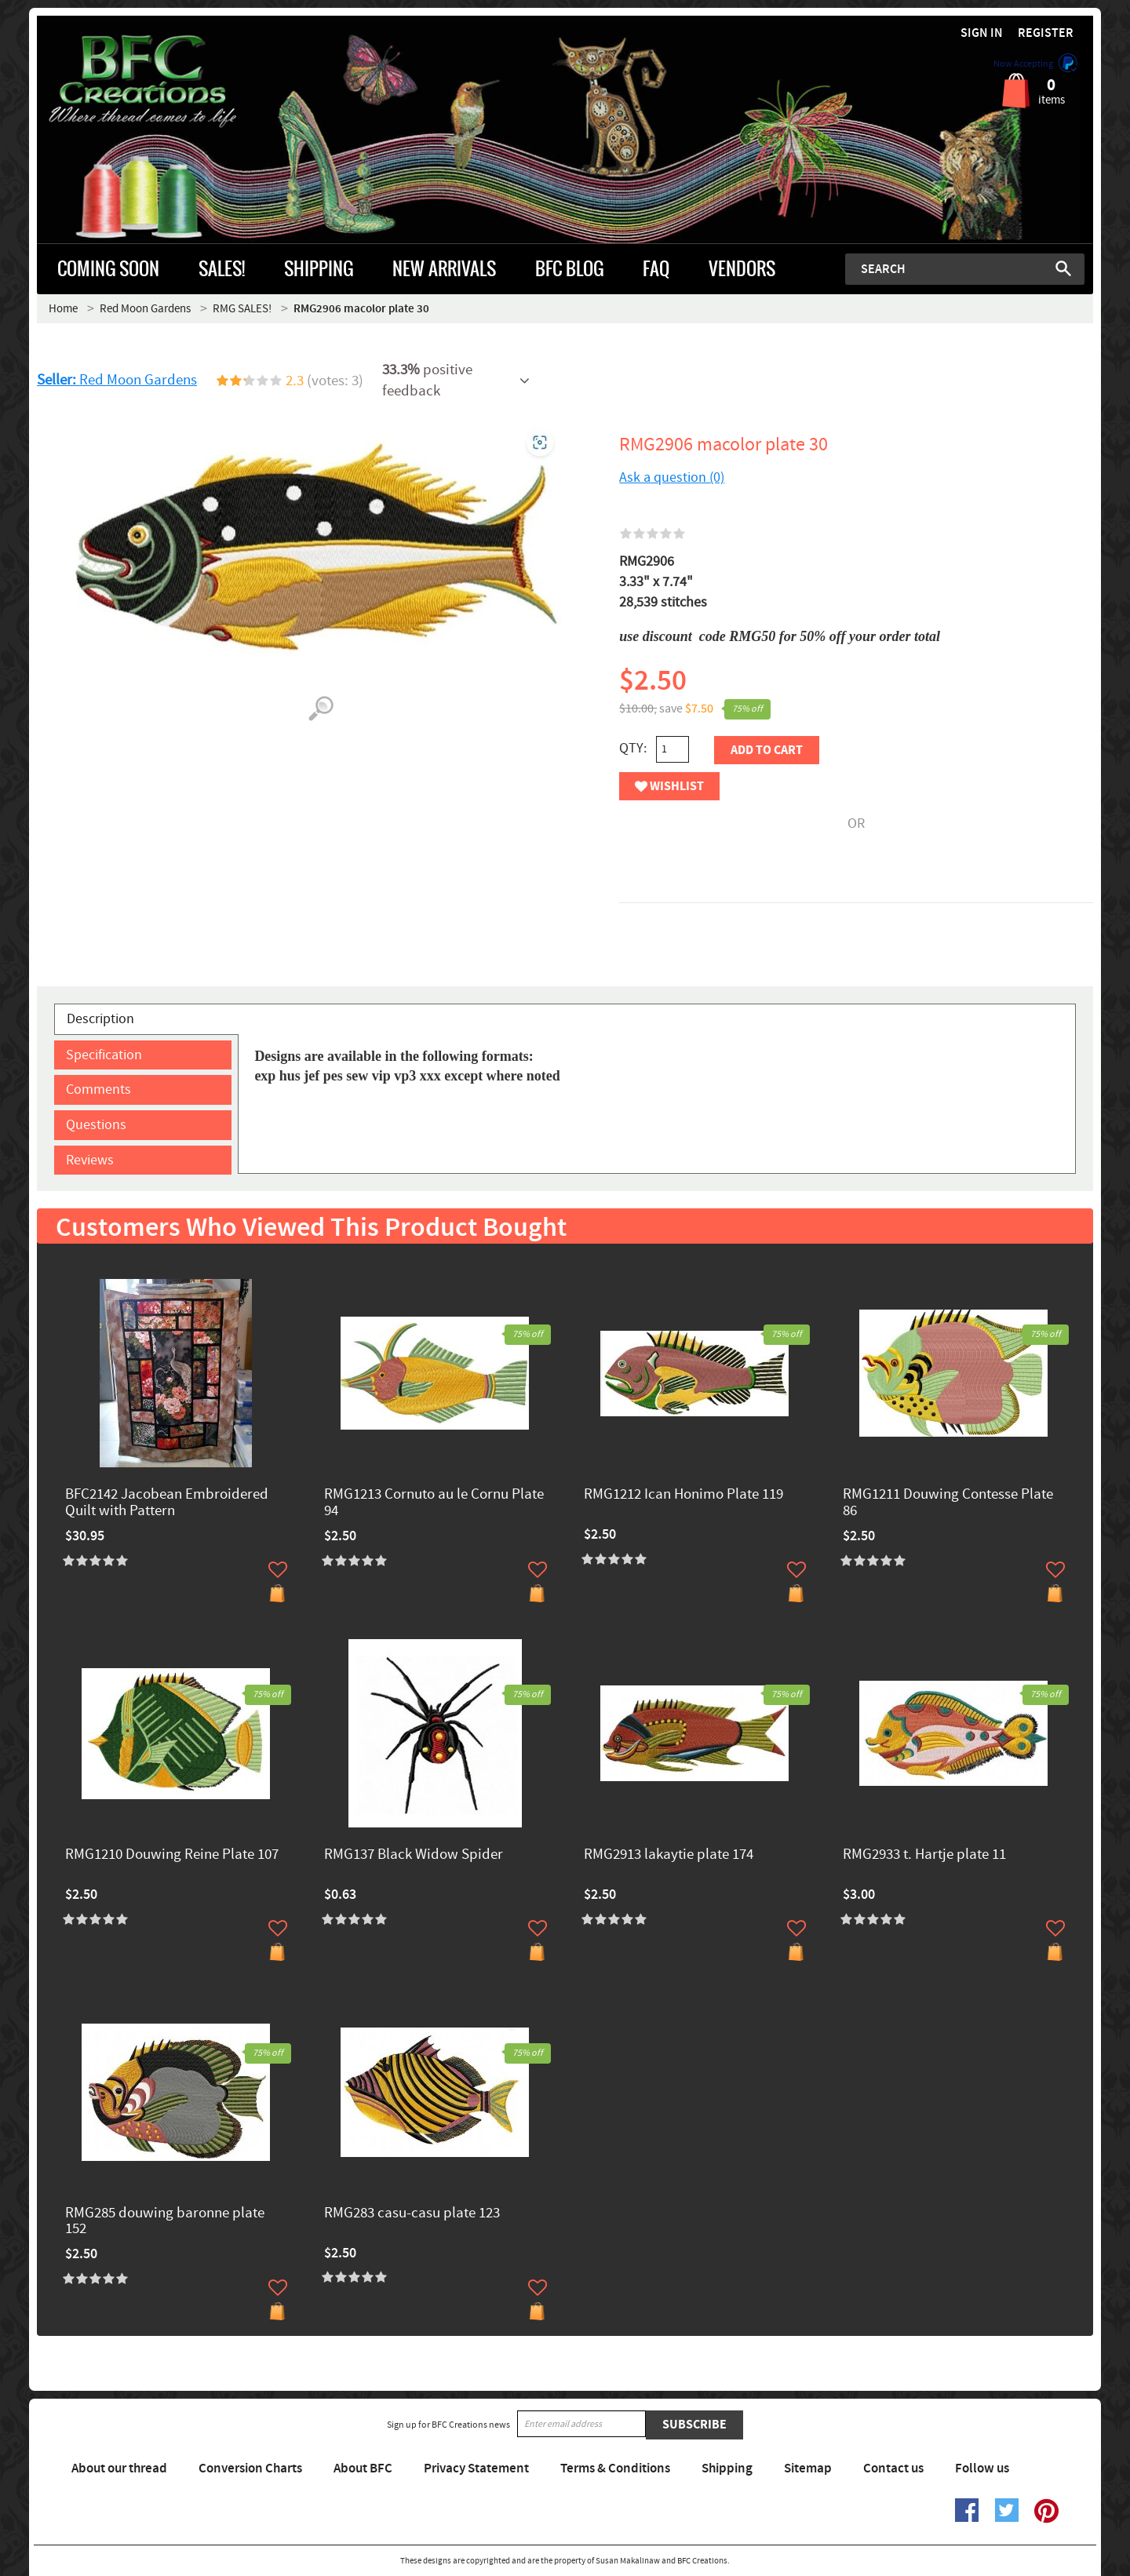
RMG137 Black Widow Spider (413, 1855)
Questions (96, 1125)
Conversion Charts (250, 2468)
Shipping (727, 2468)
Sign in (981, 33)
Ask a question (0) (671, 477)
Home (63, 308)
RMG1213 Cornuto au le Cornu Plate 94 (434, 1503)
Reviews (90, 1160)
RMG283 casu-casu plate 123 (412, 2214)
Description (100, 1019)
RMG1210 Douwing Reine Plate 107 (172, 1855)
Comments (98, 1089)
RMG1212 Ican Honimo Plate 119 (683, 1495)
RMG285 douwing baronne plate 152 (164, 2222)
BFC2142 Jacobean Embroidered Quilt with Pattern (166, 1503)
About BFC (363, 2468)
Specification (104, 1055)
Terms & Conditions (615, 2468)
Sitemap (808, 2468)
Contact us (893, 2468)
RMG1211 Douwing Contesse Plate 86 (948, 1503)
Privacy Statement (476, 2468)
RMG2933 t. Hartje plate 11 (924, 1855)
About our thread (119, 2468)
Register (1046, 33)
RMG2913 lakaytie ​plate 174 (668, 1855)
